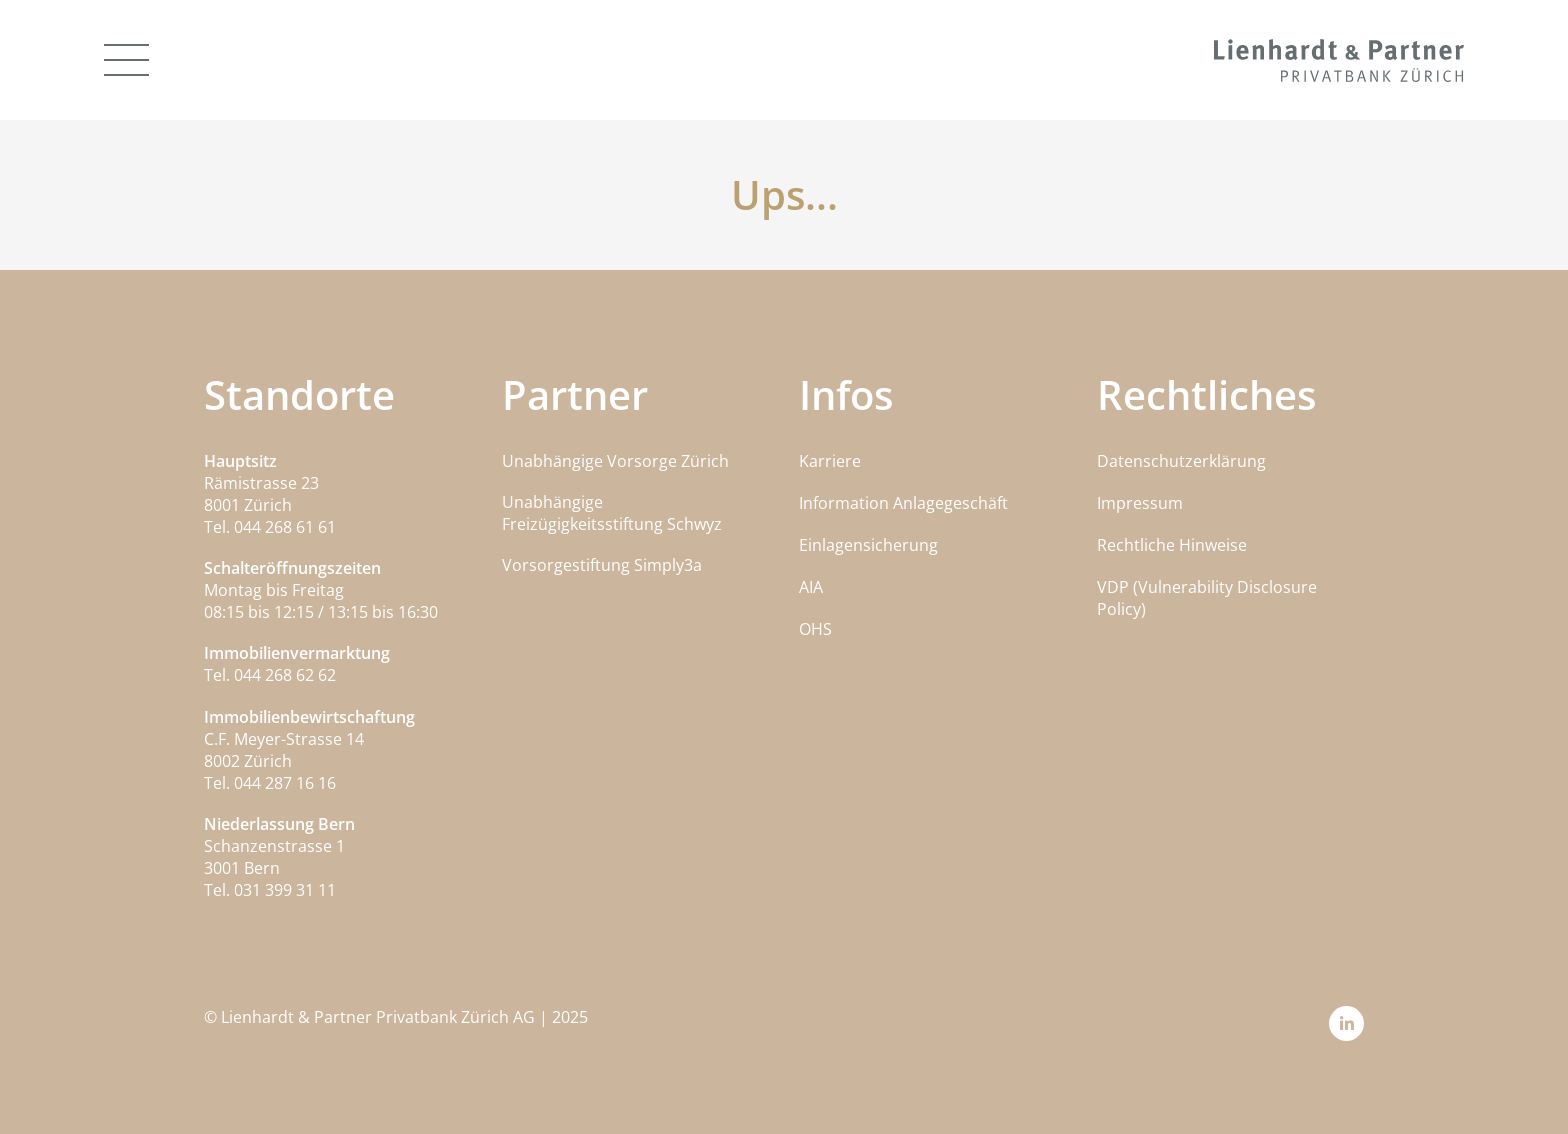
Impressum (1140, 503)
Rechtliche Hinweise (1172, 545)
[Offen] (126, 60)
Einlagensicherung (868, 545)
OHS (815, 629)
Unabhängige (552, 502)
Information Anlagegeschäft (903, 503)
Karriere (830, 461)
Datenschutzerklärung (1181, 461)
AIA (811, 587)
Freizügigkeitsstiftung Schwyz (612, 524)
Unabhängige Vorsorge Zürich (615, 461)
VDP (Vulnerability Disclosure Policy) (1207, 598)
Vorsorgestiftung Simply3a (602, 565)
